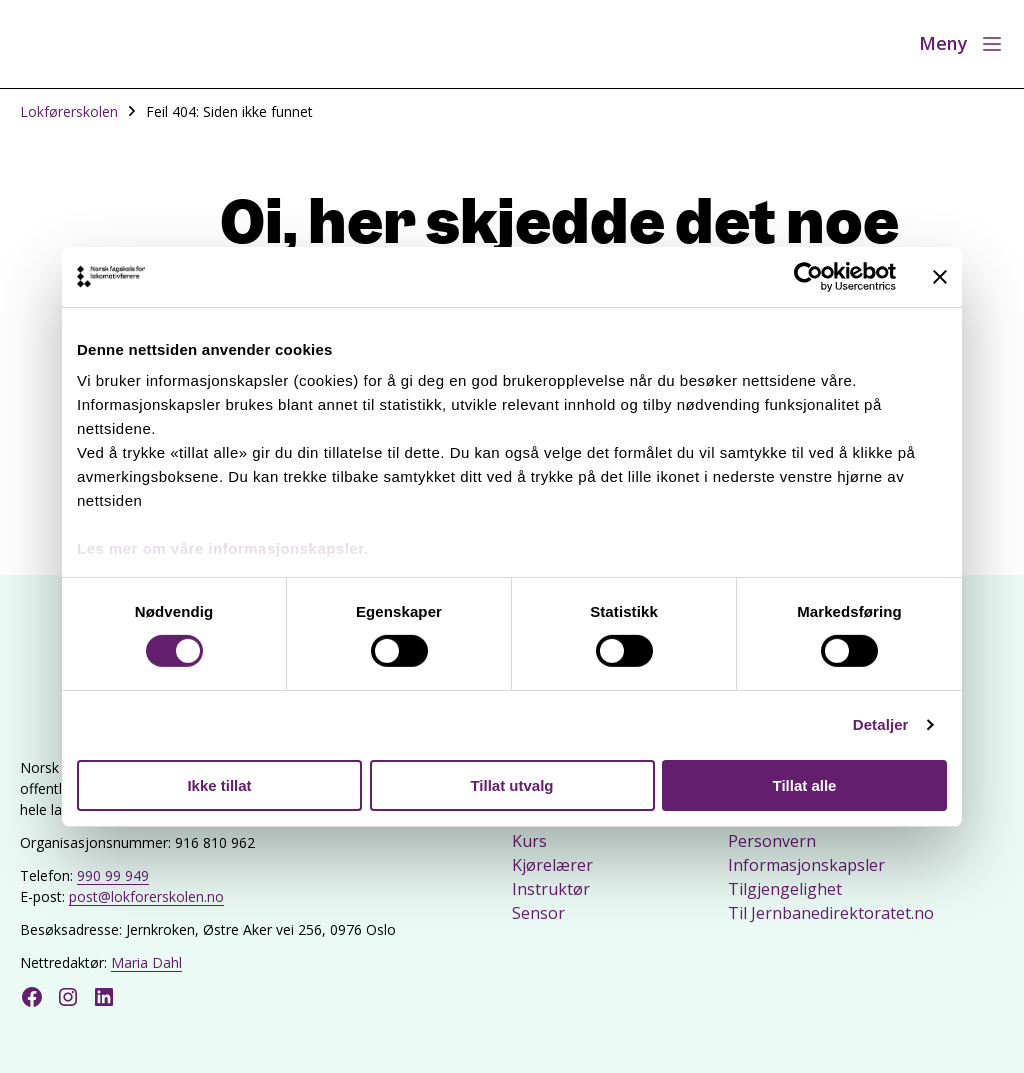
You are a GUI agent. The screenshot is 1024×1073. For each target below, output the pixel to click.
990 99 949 (113, 875)
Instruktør (551, 889)
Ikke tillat (219, 785)
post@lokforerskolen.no (146, 896)
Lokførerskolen (69, 111)
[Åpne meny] (961, 44)
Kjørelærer (552, 865)
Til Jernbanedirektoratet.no (831, 913)
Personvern (772, 841)
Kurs (529, 841)
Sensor (538, 913)
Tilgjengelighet (785, 889)
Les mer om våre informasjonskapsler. (222, 548)
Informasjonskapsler (806, 865)
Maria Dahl (146, 962)
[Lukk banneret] (940, 276)
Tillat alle (805, 785)
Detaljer (881, 724)
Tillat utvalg (511, 785)
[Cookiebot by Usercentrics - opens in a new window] (808, 276)
